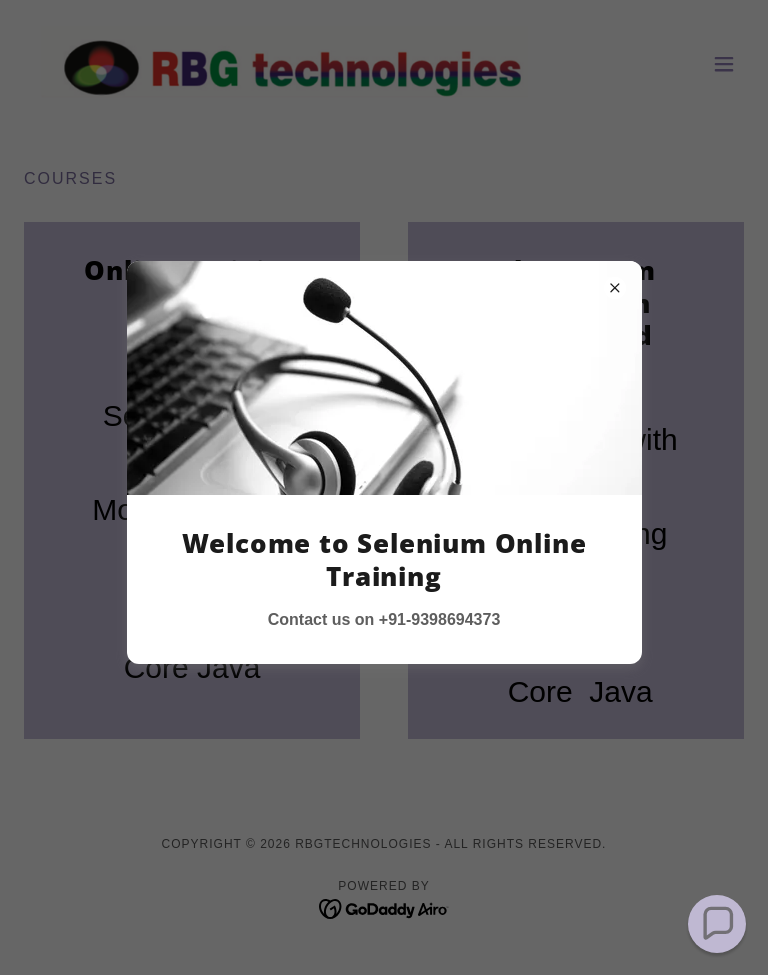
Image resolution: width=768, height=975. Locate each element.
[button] (717, 924)
